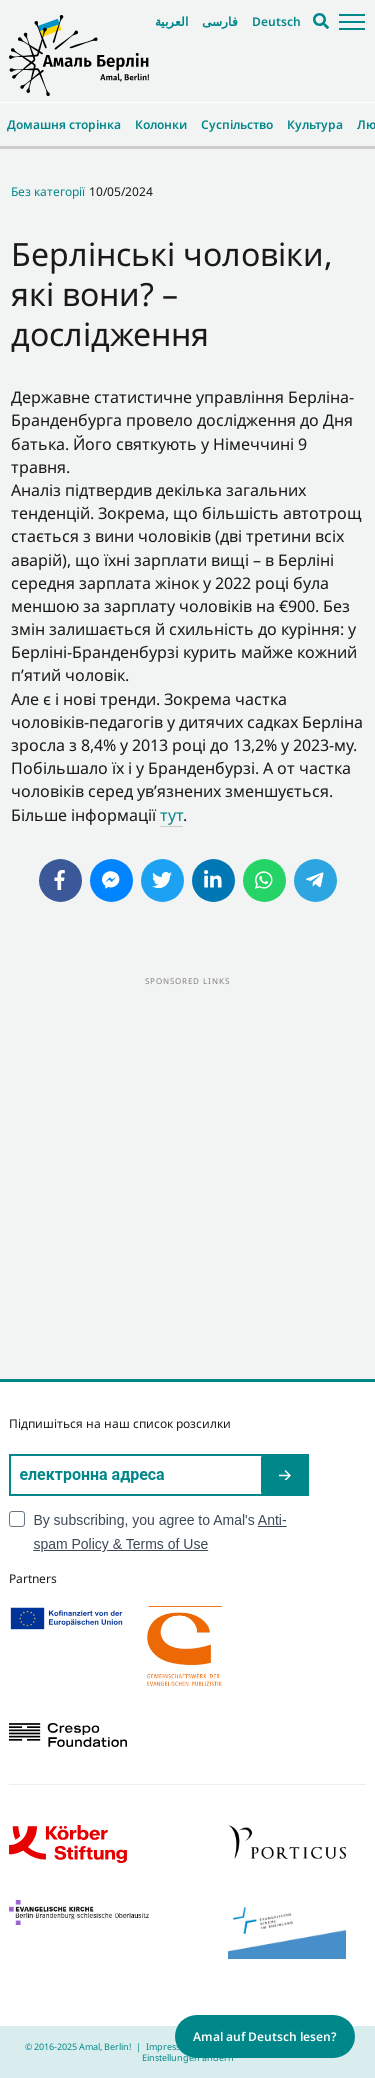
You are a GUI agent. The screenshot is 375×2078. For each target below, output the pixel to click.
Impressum (170, 2046)
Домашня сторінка (64, 124)
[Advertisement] (187, 1176)
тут (171, 815)
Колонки (161, 124)
